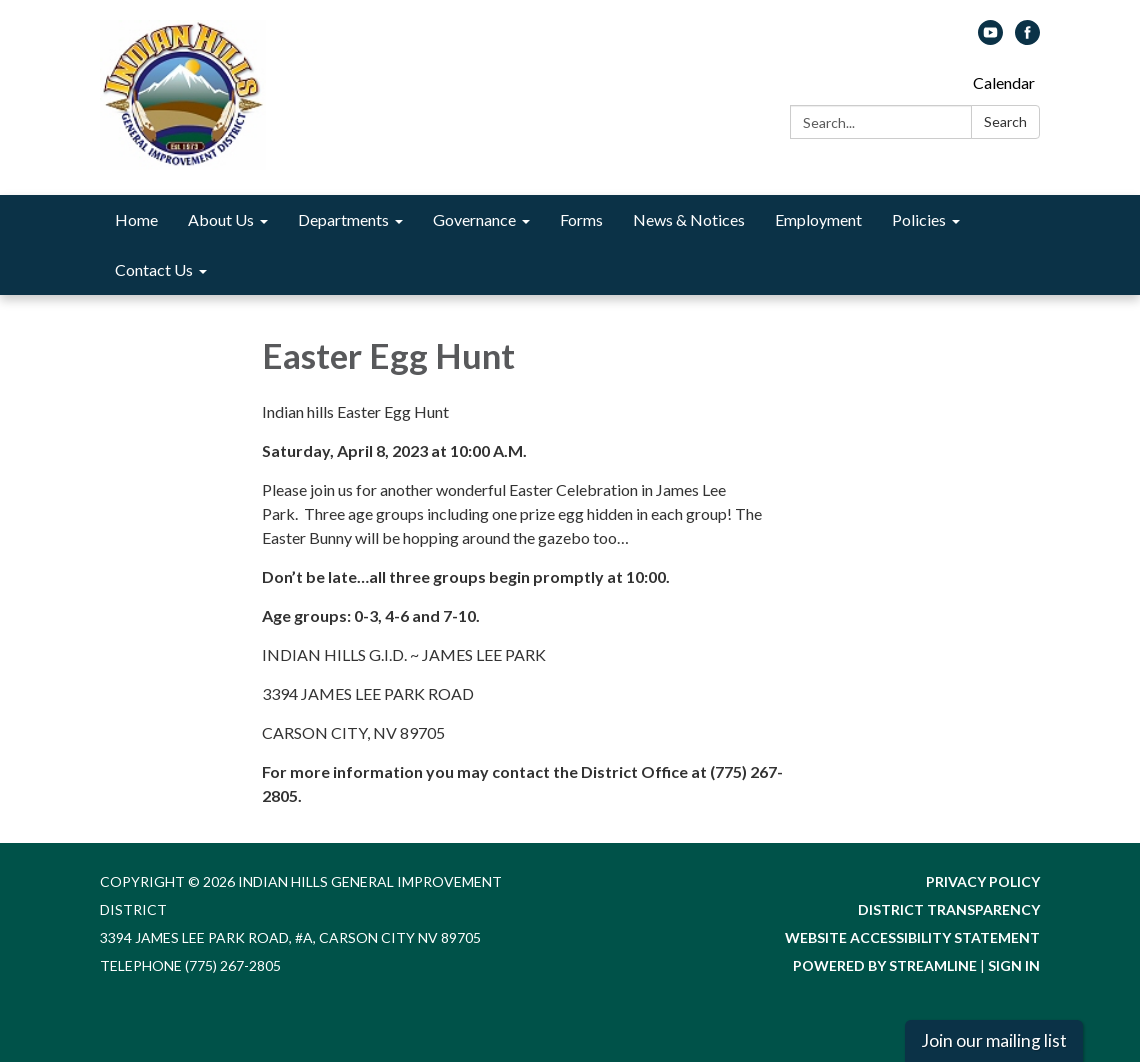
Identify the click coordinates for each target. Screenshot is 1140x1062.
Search (1005, 121)
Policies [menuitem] (919, 219)
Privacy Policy (983, 881)
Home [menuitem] (136, 219)
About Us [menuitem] (221, 219)
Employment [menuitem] (818, 219)
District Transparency (949, 909)
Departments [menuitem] (343, 219)
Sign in (1014, 965)
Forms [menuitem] (581, 219)
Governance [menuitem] (474, 219)
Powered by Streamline (885, 965)
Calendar (1004, 82)
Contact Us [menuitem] (154, 269)
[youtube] (990, 38)
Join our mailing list (994, 1040)
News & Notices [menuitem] (689, 219)
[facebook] (1027, 38)
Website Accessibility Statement (912, 937)
